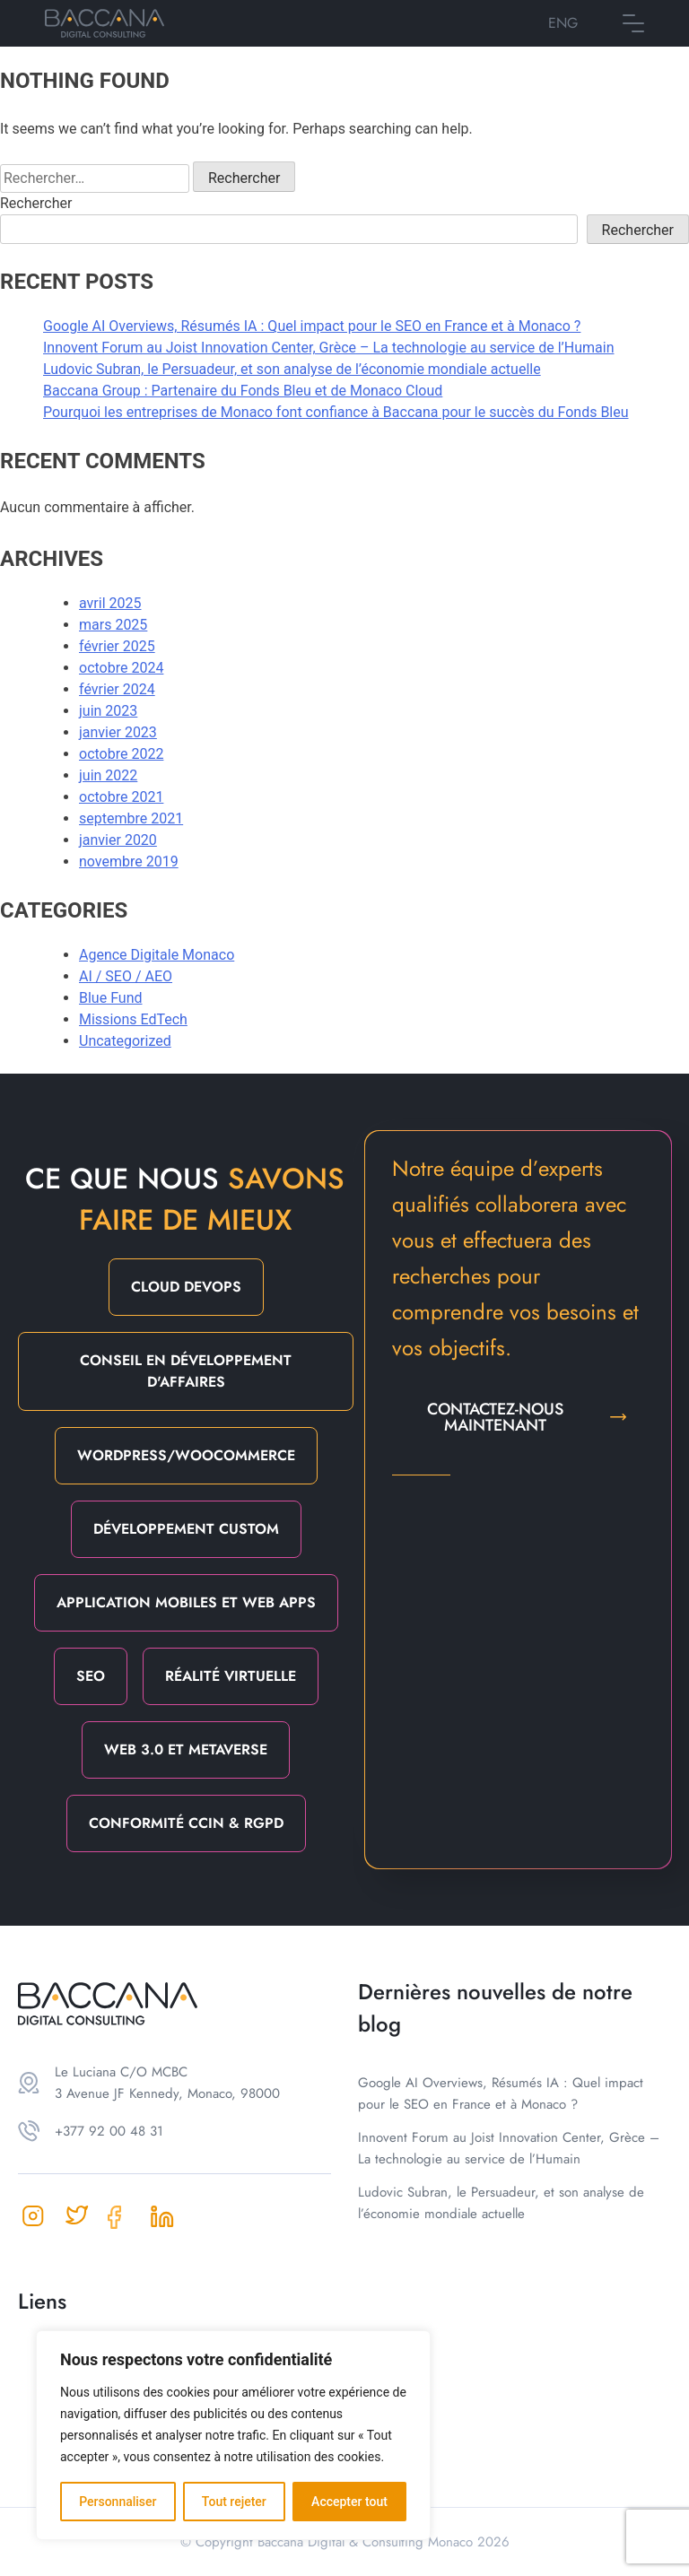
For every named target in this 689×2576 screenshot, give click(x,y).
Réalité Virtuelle (230, 1676)
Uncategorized (125, 1040)
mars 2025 (113, 624)
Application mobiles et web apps (186, 1602)
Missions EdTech (133, 1019)
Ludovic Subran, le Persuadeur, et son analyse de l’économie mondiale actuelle (292, 369)
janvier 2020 (118, 840)
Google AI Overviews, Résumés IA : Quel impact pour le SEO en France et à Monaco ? (311, 326)
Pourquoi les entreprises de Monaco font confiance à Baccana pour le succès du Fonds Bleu (336, 412)
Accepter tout (349, 2501)
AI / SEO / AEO (125, 976)
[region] (233, 2435)
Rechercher (36, 203)
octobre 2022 (121, 753)
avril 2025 (110, 603)
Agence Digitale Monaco (156, 954)
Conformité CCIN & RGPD (186, 1823)
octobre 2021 (121, 796)
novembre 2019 (129, 861)
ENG (563, 23)
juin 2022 (108, 775)
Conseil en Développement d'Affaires (186, 1371)
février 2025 (117, 646)
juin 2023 (108, 710)
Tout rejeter (234, 2501)
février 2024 (117, 689)
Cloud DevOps (186, 1286)
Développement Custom (186, 1529)
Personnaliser (117, 2501)
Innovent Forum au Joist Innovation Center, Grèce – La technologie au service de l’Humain (328, 347)
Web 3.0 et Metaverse (185, 1749)
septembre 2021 (131, 818)
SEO (90, 1676)
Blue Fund (110, 997)
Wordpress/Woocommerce (186, 1455)
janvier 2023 (118, 732)
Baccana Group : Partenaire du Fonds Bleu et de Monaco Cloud (242, 390)
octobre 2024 (121, 667)
